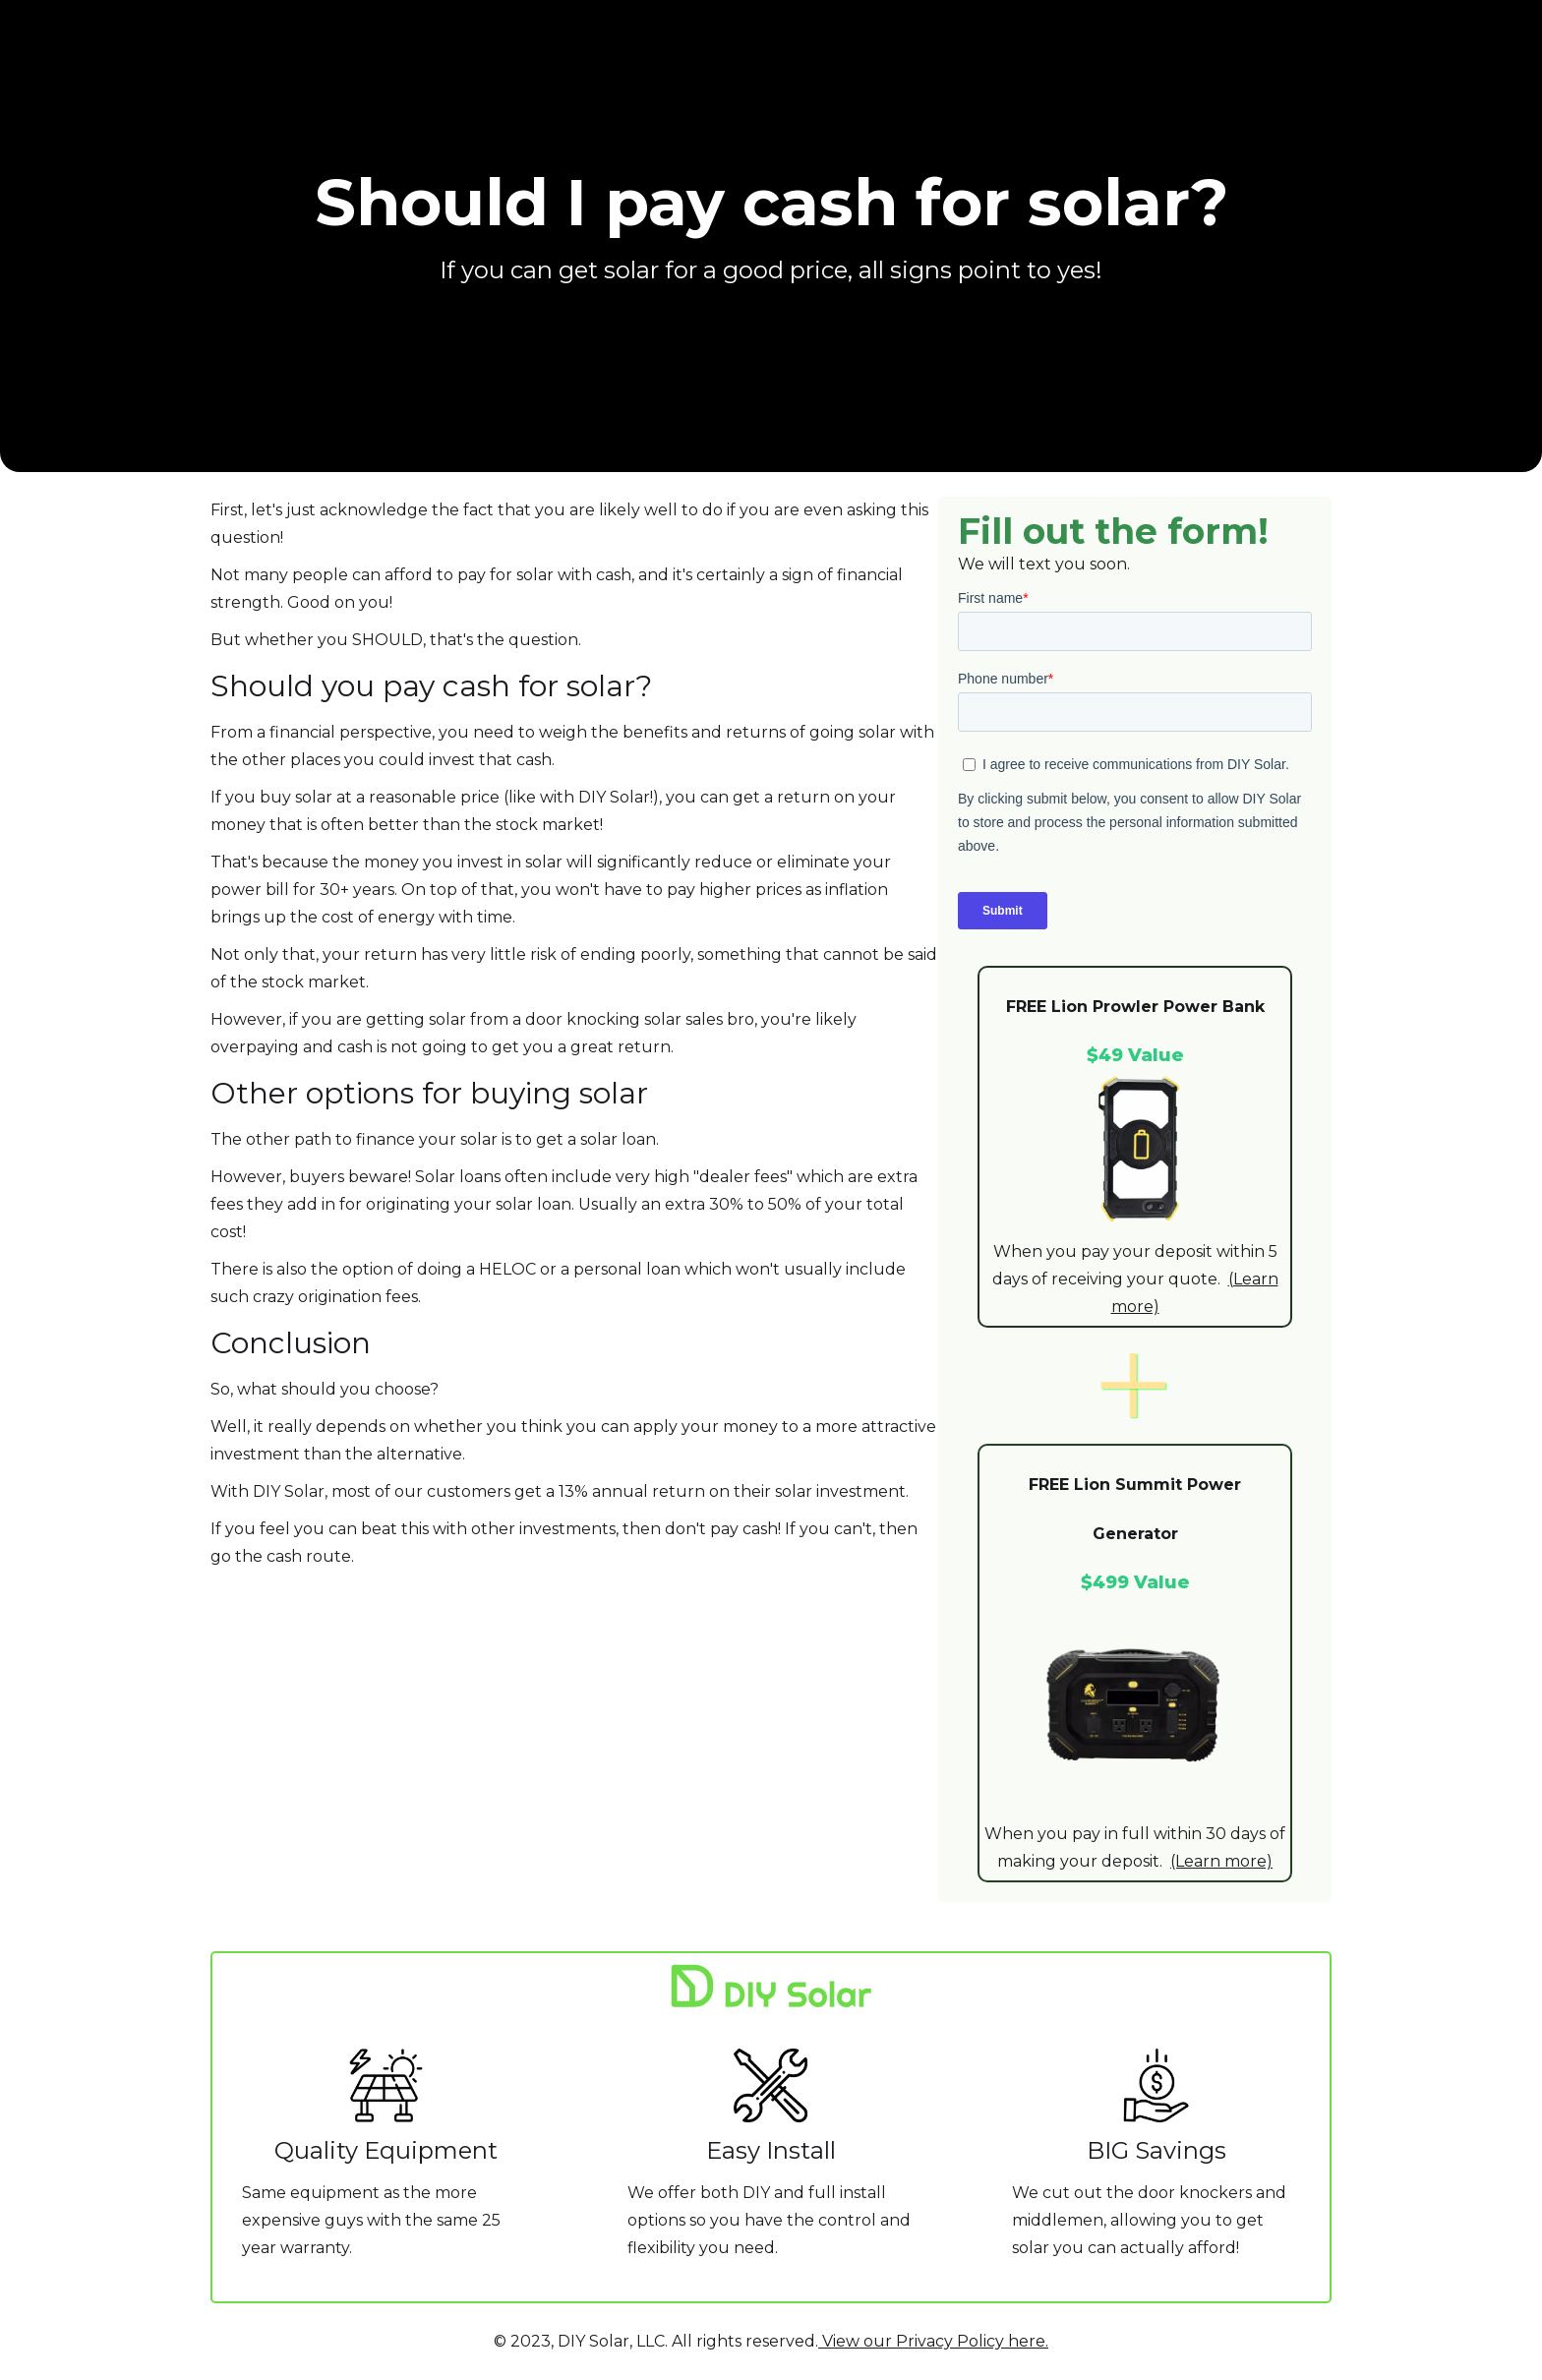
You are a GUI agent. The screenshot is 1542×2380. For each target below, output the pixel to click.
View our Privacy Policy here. (933, 2341)
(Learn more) (1221, 1861)
